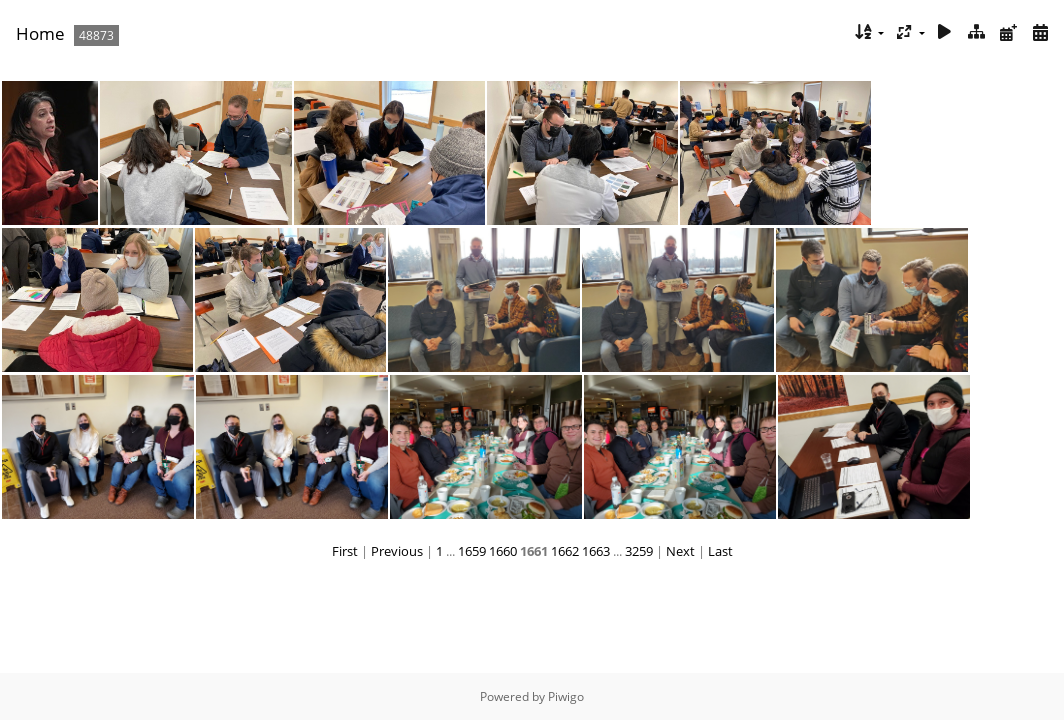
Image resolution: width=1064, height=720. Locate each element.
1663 (596, 551)
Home (40, 33)
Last (720, 551)
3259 (639, 551)
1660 (503, 551)
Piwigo (566, 696)
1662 (565, 551)
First (345, 551)
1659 (472, 551)
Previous (397, 551)
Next (680, 551)
